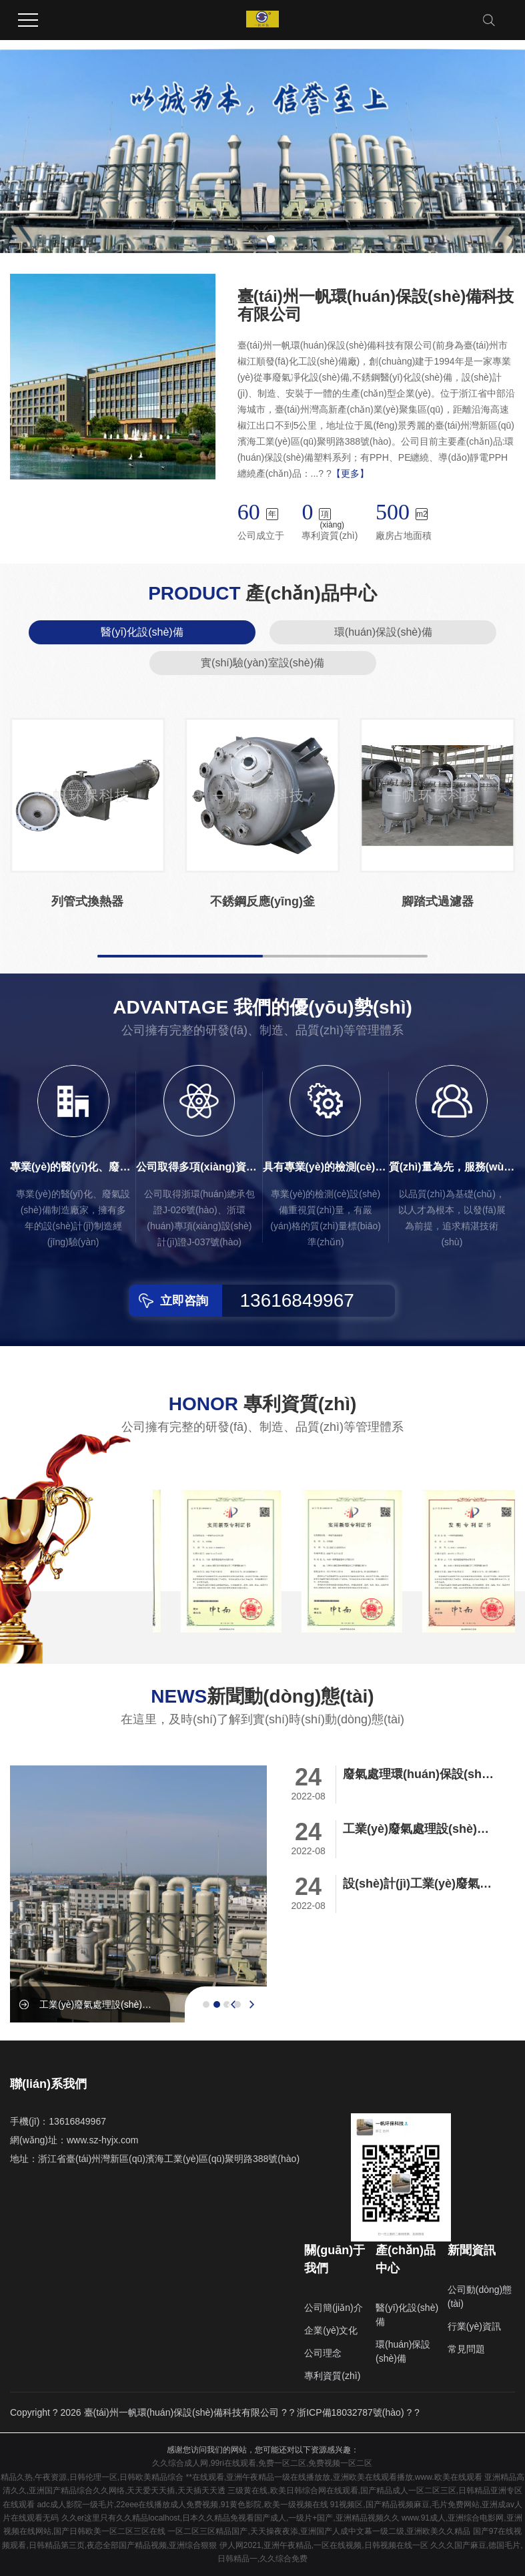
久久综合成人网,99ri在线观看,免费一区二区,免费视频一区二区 (262, 2463)
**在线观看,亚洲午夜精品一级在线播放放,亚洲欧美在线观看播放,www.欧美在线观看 (334, 2477)
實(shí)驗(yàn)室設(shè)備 (262, 662)
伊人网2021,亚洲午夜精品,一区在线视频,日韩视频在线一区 (323, 2545)
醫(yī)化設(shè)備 (142, 632)
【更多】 (350, 473)
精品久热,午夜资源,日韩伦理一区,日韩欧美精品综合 (92, 2477)
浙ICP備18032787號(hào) (350, 2412)
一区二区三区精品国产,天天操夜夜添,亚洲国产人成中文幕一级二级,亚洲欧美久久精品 (318, 2531)
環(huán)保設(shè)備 (383, 632)
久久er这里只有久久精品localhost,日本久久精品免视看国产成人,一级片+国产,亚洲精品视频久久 (230, 2518)
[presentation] (233, 2004)
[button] (255, 239)
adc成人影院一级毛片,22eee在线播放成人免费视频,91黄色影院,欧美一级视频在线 (182, 2504)
